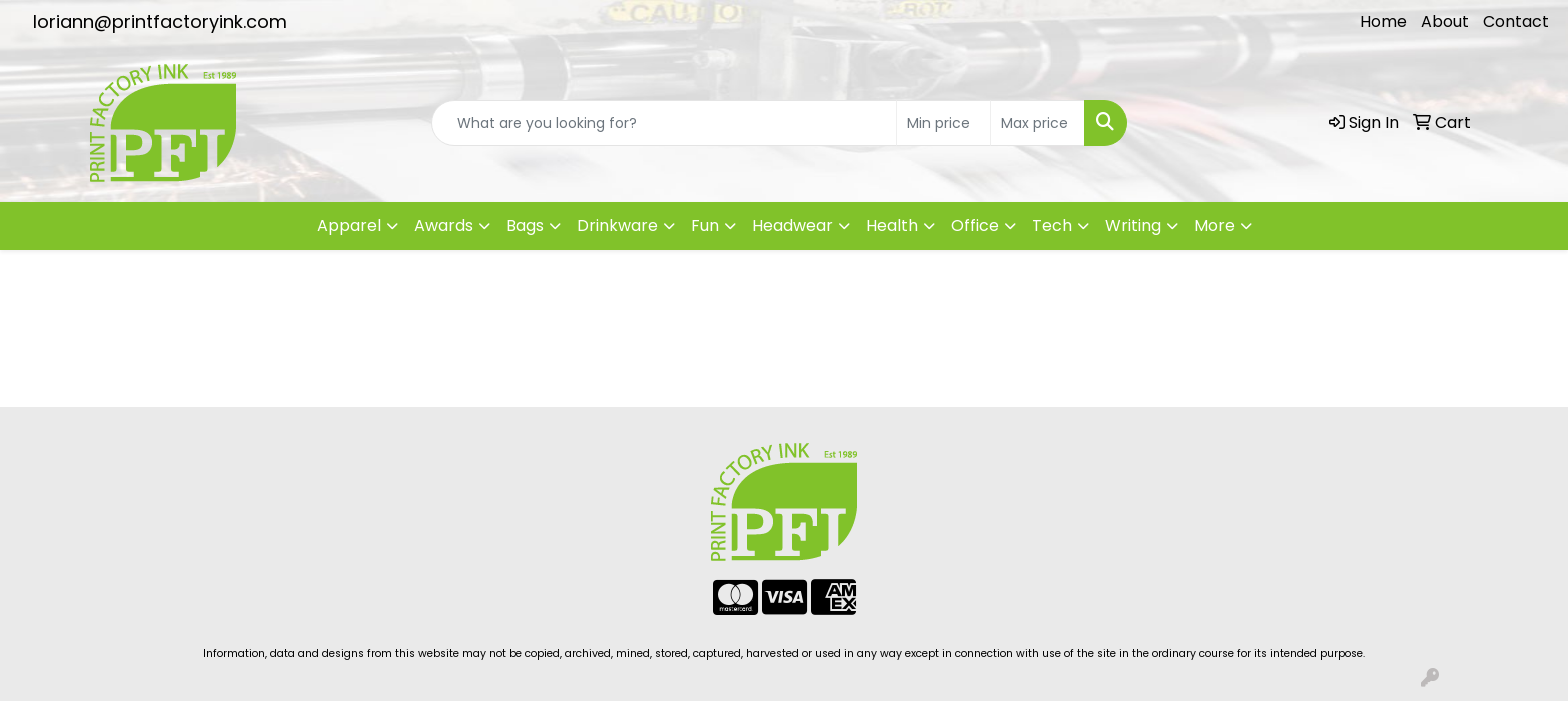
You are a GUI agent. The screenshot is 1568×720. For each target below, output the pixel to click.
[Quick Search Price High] (1037, 123)
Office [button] (975, 225)
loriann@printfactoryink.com (160, 21)
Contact (1516, 21)
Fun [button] (705, 225)
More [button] (1214, 225)
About (1445, 21)
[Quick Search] (664, 123)
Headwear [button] (792, 225)
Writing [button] (1133, 225)
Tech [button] (1052, 225)
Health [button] (892, 225)
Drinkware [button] (617, 225)
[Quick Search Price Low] (943, 123)
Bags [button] (525, 225)
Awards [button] (443, 225)
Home (1383, 21)
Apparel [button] (349, 225)
